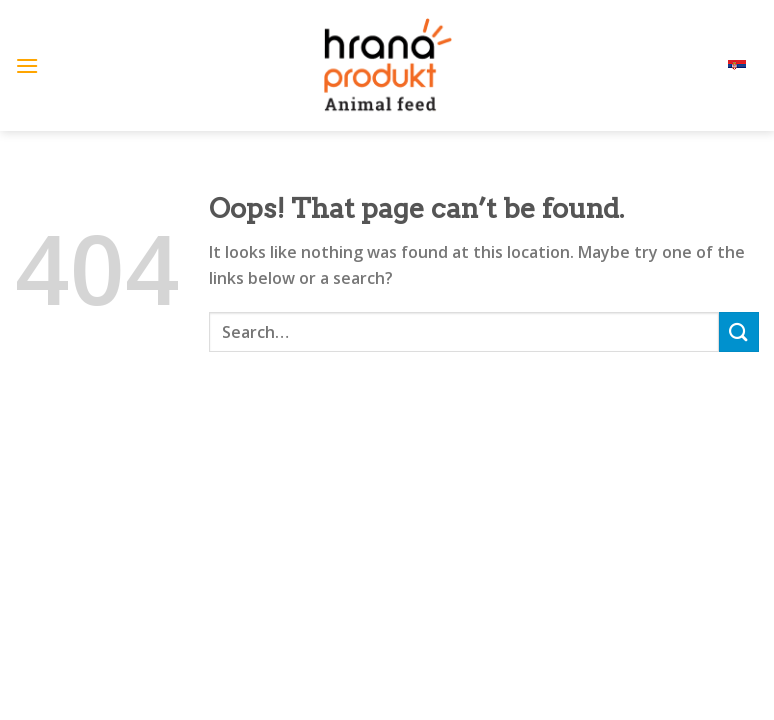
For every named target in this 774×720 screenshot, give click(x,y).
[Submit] (739, 331)
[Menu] (27, 65)
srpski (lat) (715, 65)
